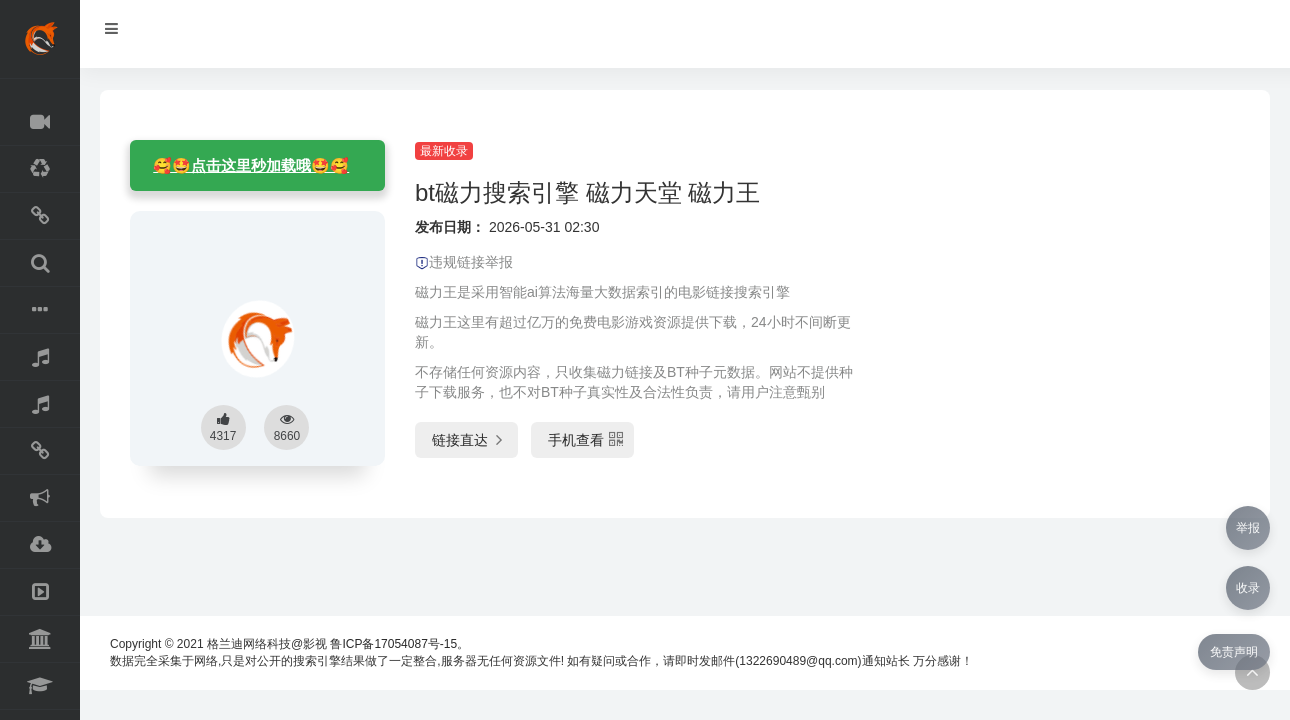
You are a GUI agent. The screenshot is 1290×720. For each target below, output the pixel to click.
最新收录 (444, 151)
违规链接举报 (464, 262)
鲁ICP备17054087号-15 (393, 644)
